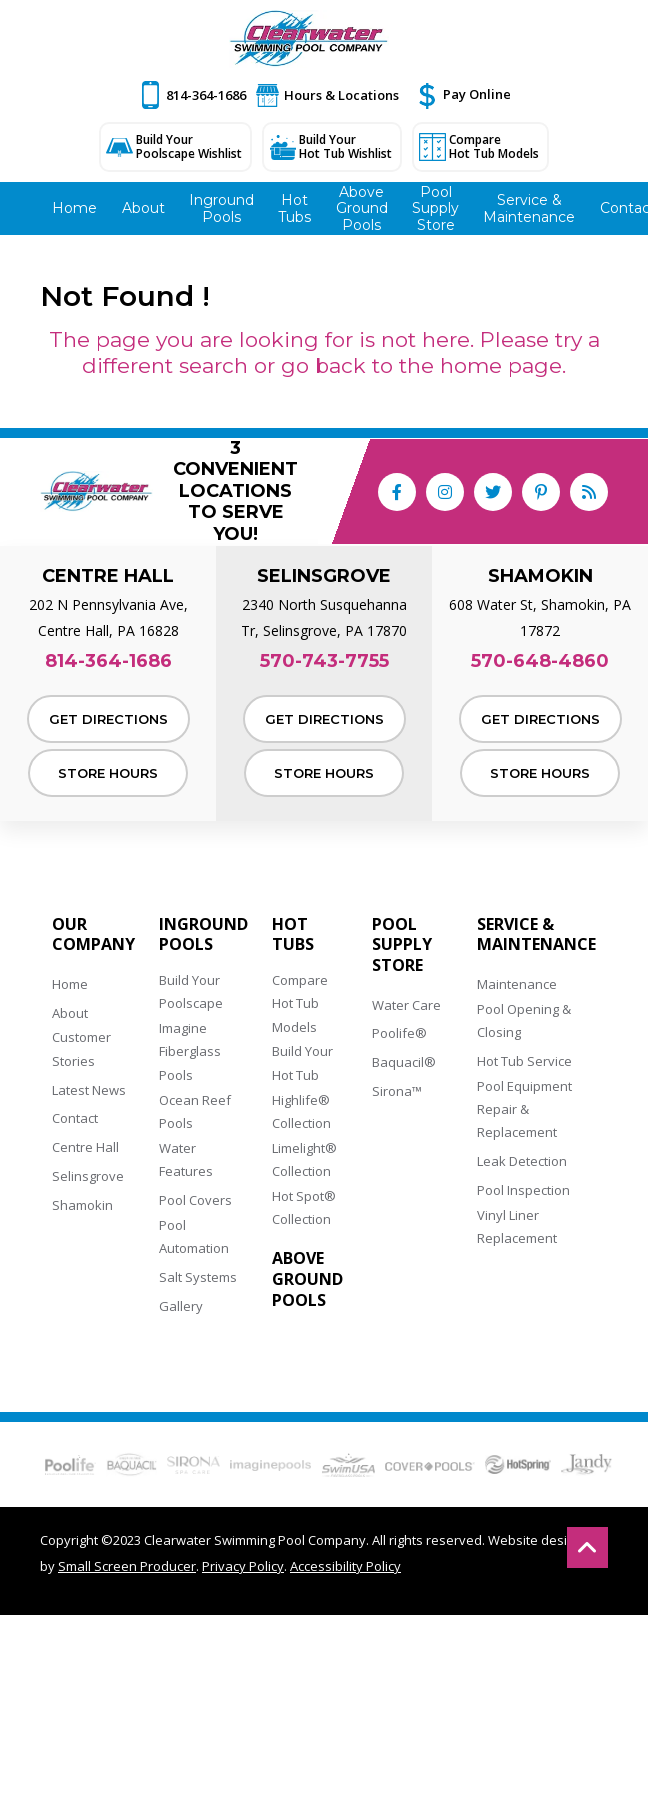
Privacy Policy (243, 1566)
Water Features (186, 1159)
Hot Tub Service (524, 1061)
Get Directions (108, 719)
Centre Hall (85, 1147)
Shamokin (82, 1205)
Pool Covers (195, 1200)
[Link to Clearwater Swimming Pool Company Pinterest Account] (541, 492)
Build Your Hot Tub (302, 1062)
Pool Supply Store (402, 945)
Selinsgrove (88, 1176)
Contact (75, 1118)
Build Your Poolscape (191, 991)
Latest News (89, 1090)
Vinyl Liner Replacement (517, 1226)
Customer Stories (81, 1048)
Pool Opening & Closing (524, 1020)
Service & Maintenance (536, 935)
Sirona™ (397, 1091)
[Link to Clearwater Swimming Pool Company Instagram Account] (445, 492)
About (70, 1013)
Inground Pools (203, 935)
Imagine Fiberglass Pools (190, 1051)
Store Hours (108, 773)
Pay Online (477, 94)
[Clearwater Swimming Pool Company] (309, 39)
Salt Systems (198, 1277)
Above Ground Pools (307, 1279)
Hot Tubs (293, 935)
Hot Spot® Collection (304, 1207)
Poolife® (399, 1033)
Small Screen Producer (127, 1566)
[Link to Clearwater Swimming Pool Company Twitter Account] (493, 492)
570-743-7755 (324, 661)
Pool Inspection (523, 1190)
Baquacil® (404, 1062)
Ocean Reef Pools (195, 1111)
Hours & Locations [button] (341, 95)
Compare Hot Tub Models (494, 146)
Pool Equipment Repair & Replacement (524, 1109)
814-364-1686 (206, 95)
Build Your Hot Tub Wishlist (345, 146)
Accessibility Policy (345, 1566)
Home (70, 984)
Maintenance (517, 984)
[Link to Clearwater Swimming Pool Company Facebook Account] (397, 492)
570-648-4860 (540, 661)
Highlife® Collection (301, 1111)
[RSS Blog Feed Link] (589, 492)
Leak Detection (522, 1161)
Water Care (406, 1005)
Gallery (181, 1306)
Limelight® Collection (304, 1159)
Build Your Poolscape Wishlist (189, 146)
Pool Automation (194, 1236)
